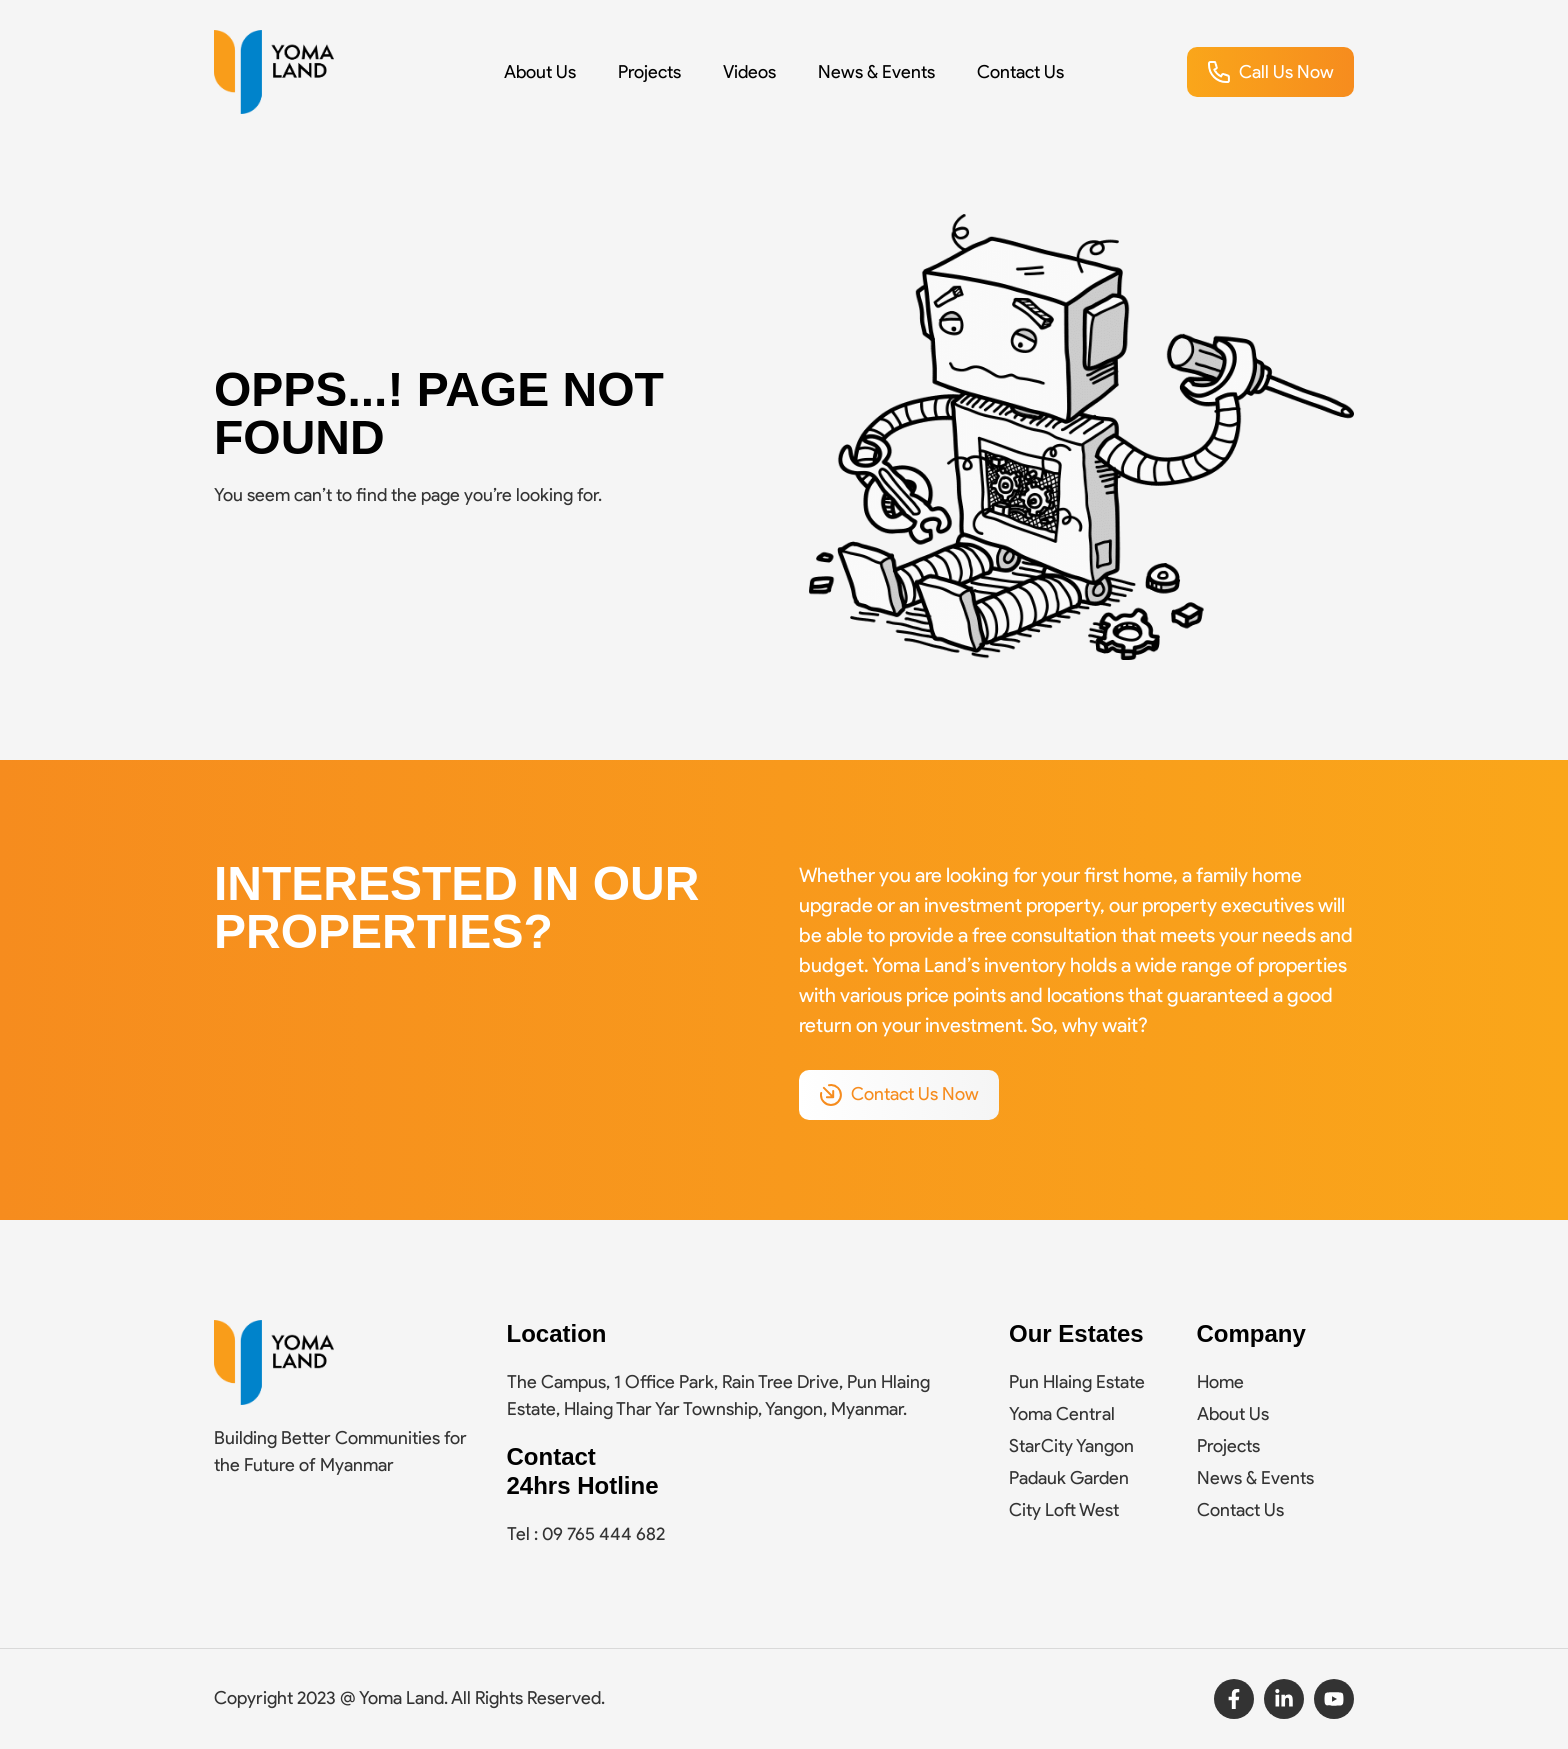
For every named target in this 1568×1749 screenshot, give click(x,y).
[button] (1270, 72)
